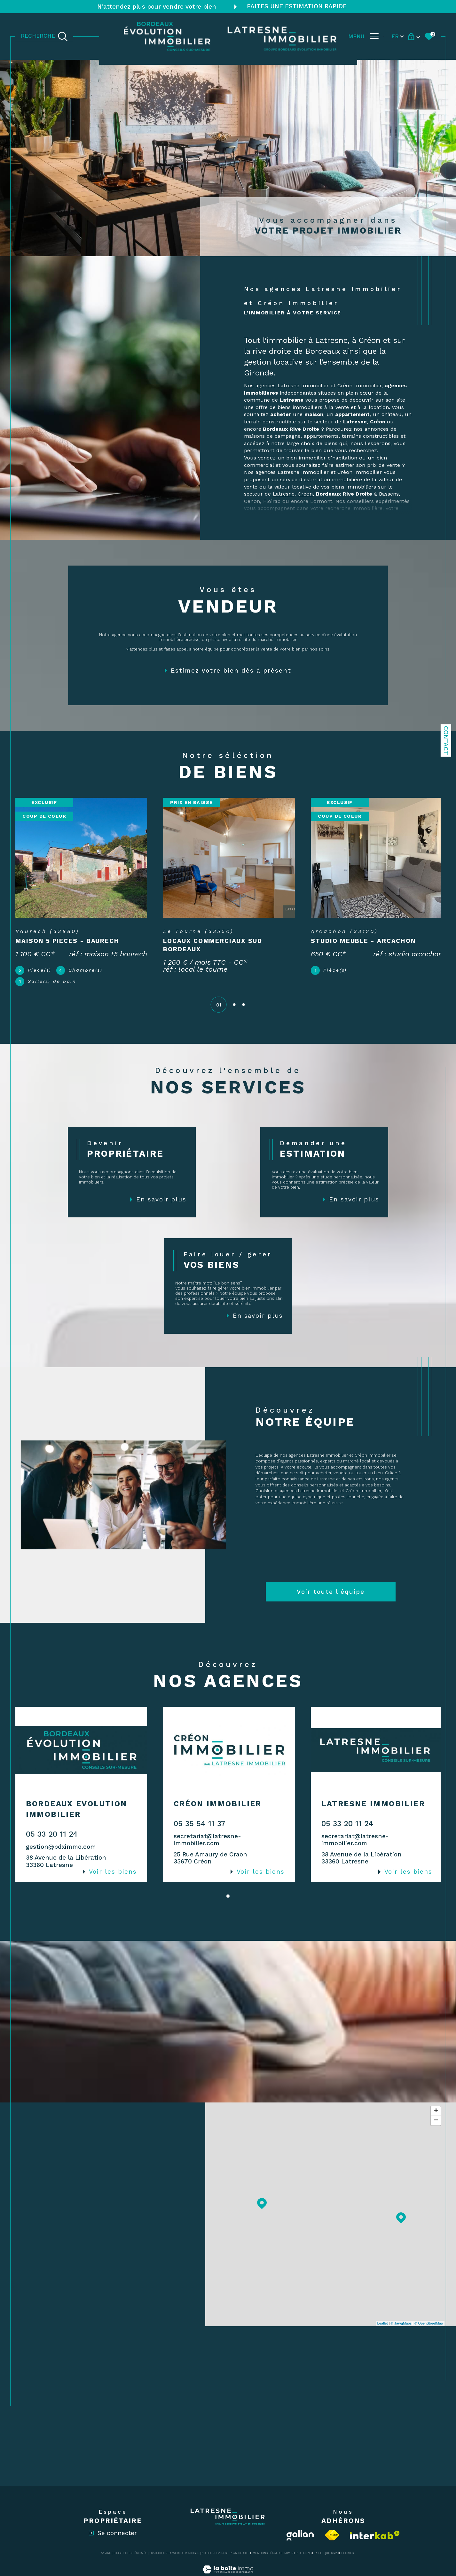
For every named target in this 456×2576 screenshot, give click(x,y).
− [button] (436, 2126)
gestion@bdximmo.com (61, 1852)
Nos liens (303, 2558)
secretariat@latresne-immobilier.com (206, 1845)
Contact (446, 740)
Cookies (348, 2558)
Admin (289, 2558)
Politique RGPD (327, 2558)
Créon (305, 494)
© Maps (401, 2329)
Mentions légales (267, 2558)
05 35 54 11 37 (198, 1829)
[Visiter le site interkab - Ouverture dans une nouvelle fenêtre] (375, 2540)
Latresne (284, 494)
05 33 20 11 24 (52, 1839)
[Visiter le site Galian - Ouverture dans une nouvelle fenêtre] (300, 2540)
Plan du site (239, 2558)
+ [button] (436, 2117)
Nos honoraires (214, 2558)
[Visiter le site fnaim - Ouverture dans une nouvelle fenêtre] (332, 2541)
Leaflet (382, 2329)
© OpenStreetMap (428, 2329)
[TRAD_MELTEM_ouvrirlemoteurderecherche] (44, 36)
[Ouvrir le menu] (363, 36)
